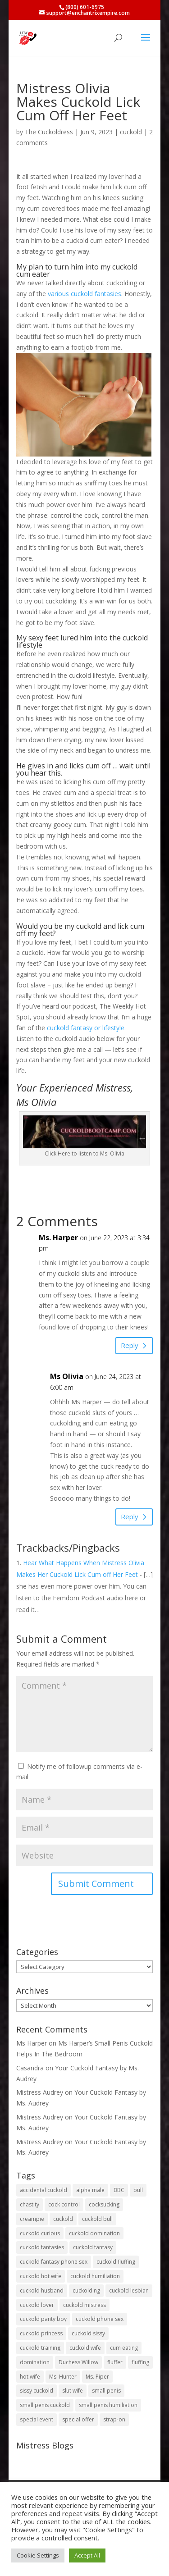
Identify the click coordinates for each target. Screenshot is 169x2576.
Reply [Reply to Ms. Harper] (129, 1345)
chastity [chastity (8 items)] (29, 2204)
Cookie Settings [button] (38, 2555)
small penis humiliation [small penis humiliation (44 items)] (108, 2405)
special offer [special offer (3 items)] (78, 2419)
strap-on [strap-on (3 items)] (114, 2419)
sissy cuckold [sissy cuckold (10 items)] (36, 2390)
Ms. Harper (58, 1237)
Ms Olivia (66, 1376)
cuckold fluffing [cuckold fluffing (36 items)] (115, 2261)
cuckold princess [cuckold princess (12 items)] (41, 2333)
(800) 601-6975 (84, 7)
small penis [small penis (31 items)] (106, 2390)
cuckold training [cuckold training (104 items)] (40, 2348)
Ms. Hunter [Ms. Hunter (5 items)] (63, 2376)
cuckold (131, 132)
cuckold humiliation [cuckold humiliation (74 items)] (95, 2276)
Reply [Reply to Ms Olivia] (129, 1516)
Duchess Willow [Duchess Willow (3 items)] (78, 2362)
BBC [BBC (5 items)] (119, 2190)
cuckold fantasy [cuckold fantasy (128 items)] (93, 2247)
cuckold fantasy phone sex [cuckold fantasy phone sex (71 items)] (53, 2261)
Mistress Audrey (39, 2092)
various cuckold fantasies (84, 293)
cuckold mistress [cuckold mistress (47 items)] (84, 2305)
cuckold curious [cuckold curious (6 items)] (40, 2233)
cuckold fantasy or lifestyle (85, 1027)
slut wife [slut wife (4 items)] (72, 2390)
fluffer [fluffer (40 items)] (115, 2362)
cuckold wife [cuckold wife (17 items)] (85, 2348)
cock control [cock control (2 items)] (64, 2204)
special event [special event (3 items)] (36, 2419)
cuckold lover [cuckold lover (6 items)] (37, 2305)
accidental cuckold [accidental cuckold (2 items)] (43, 2190)
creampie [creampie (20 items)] (32, 2219)
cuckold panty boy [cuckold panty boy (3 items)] (43, 2319)
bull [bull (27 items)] (138, 2190)
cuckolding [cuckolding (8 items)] (86, 2290)
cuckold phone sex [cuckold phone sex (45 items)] (99, 2319)
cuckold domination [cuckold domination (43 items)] (94, 2233)
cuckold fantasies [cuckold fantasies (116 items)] (42, 2247)
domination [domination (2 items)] (35, 2362)
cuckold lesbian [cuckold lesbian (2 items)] (129, 2290)
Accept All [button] (87, 2555)
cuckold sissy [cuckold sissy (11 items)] (88, 2333)
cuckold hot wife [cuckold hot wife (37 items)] (40, 2276)
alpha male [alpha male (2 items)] (90, 2190)
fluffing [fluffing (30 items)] (140, 2362)
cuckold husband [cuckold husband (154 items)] (42, 2290)
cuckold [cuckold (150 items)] (63, 2219)
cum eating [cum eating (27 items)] (124, 2348)
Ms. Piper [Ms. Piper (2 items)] (97, 2376)
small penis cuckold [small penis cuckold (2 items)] (45, 2405)
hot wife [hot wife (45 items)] (30, 2376)
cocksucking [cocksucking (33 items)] (104, 2204)
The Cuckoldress (49, 132)
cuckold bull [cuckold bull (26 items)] (97, 2219)
